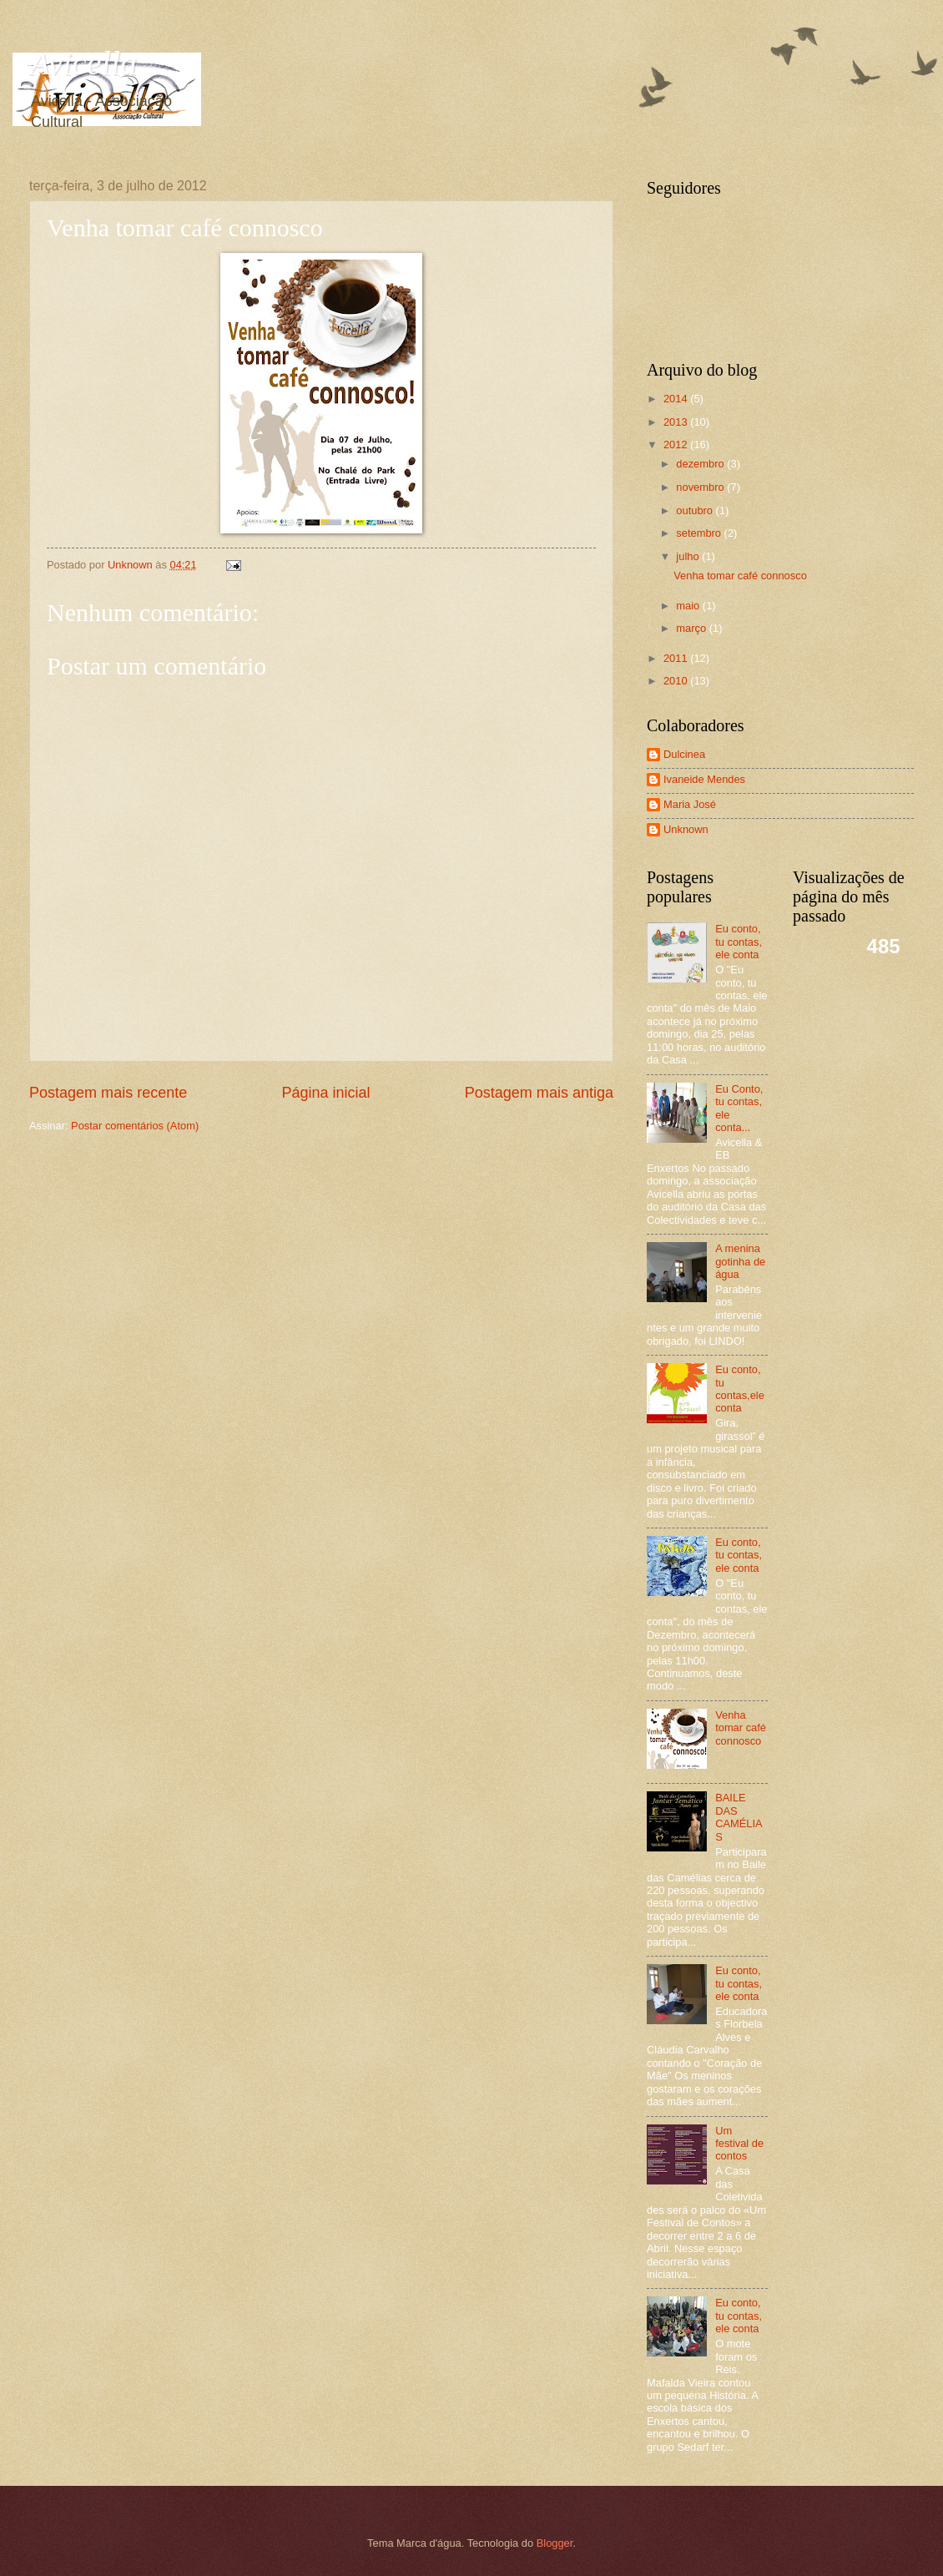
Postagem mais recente (108, 1092)
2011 (676, 658)
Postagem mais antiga (539, 1092)
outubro (695, 510)
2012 (676, 444)
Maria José (689, 804)
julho (689, 556)
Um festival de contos (739, 2143)
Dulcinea (684, 754)
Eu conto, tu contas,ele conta (739, 1388)
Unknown (686, 829)
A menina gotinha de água (740, 1261)
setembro (700, 533)
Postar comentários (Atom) (135, 1125)
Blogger (555, 2543)
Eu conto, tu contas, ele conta (738, 941)
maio (689, 605)
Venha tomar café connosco (740, 575)
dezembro (701, 463)
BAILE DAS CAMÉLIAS (739, 1816)
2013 (676, 422)
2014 (676, 398)
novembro (701, 487)
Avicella (83, 63)
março (692, 628)
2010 (676, 680)
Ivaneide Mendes (704, 779)
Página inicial (325, 1092)
